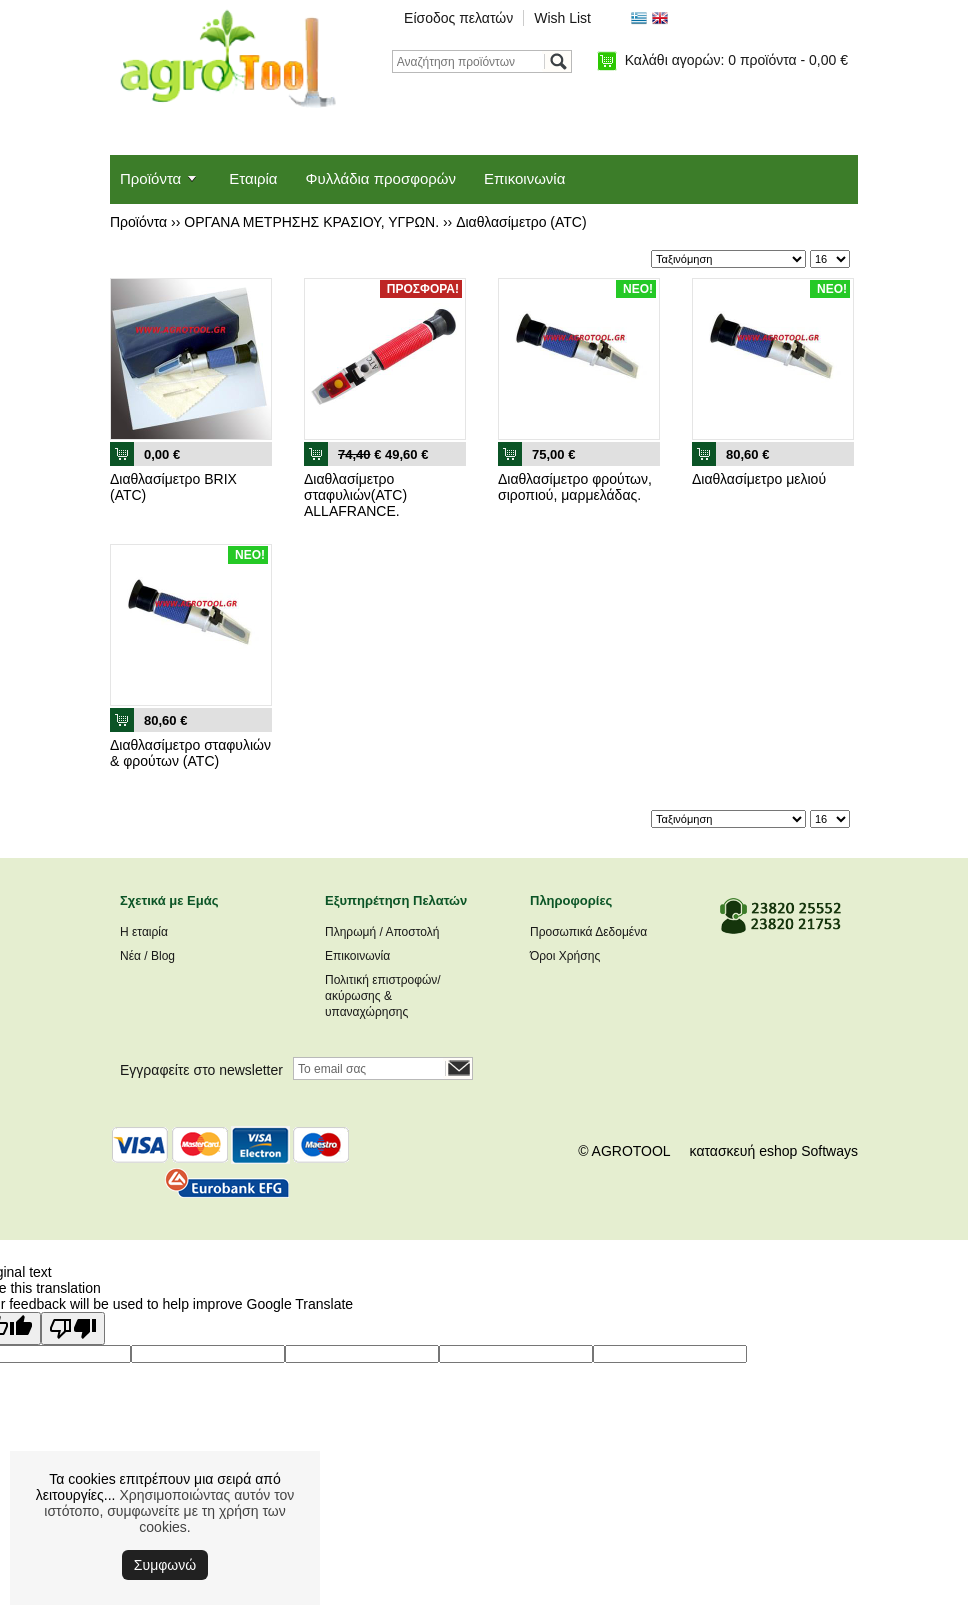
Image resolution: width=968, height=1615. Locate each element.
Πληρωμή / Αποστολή (382, 932)
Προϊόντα (150, 178)
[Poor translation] (73, 1328)
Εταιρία (253, 178)
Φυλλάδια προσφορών (381, 178)
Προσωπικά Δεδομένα (588, 932)
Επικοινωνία (524, 178)
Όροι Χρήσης (565, 956)
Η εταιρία (144, 932)
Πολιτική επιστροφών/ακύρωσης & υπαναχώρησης (383, 996)
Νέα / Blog (147, 956)
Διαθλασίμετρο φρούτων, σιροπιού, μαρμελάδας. (575, 487)
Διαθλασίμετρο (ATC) (521, 222)
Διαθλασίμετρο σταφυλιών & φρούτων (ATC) (190, 753)
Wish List (562, 18)
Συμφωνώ (165, 1565)
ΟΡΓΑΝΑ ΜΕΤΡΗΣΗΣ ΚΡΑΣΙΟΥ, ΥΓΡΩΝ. (311, 222)
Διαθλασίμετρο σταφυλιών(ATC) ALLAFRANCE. (355, 495)
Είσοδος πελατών (458, 18)
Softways (829, 1151)
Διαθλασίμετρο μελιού (759, 479)
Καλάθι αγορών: (736, 60)
